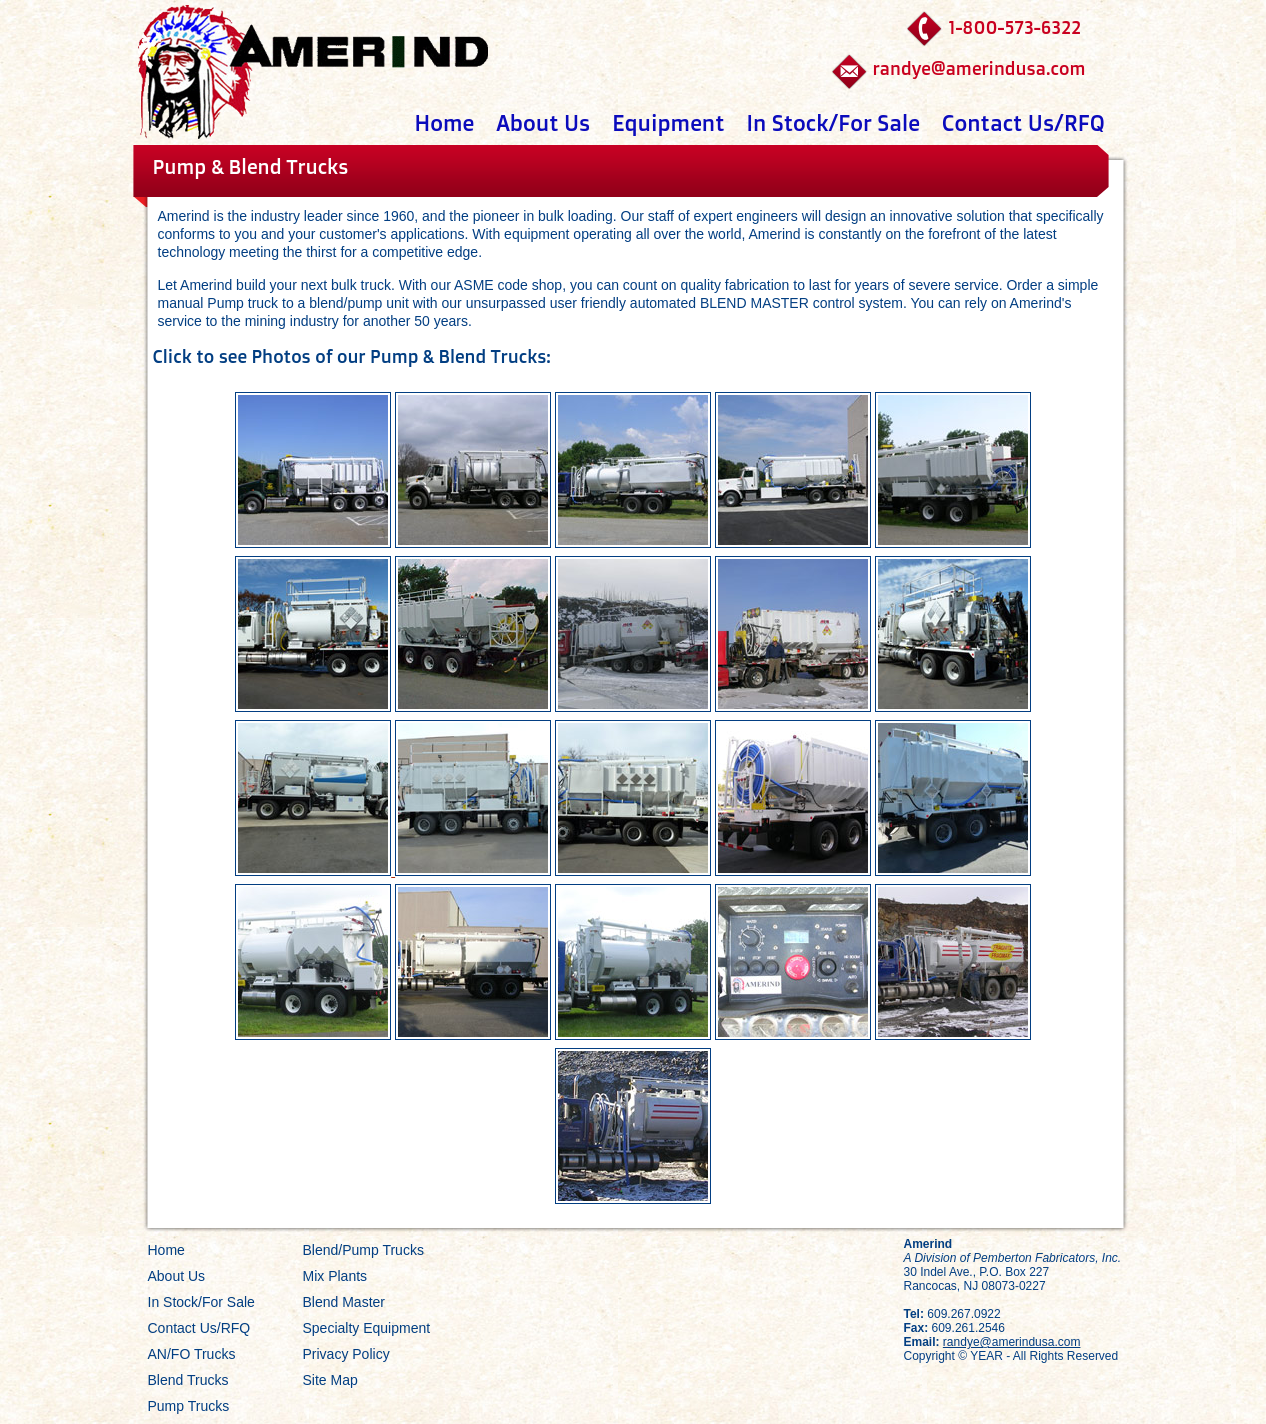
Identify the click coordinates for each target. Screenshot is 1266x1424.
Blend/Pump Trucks (363, 1250)
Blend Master (344, 1302)
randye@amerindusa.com (978, 68)
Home (445, 122)
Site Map (330, 1380)
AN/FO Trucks (192, 1354)
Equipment (668, 122)
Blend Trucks (188, 1380)
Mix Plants (335, 1276)
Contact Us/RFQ (1023, 122)
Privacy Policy (346, 1354)
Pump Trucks (189, 1406)
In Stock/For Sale (832, 122)
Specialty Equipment (367, 1328)
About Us (543, 122)
